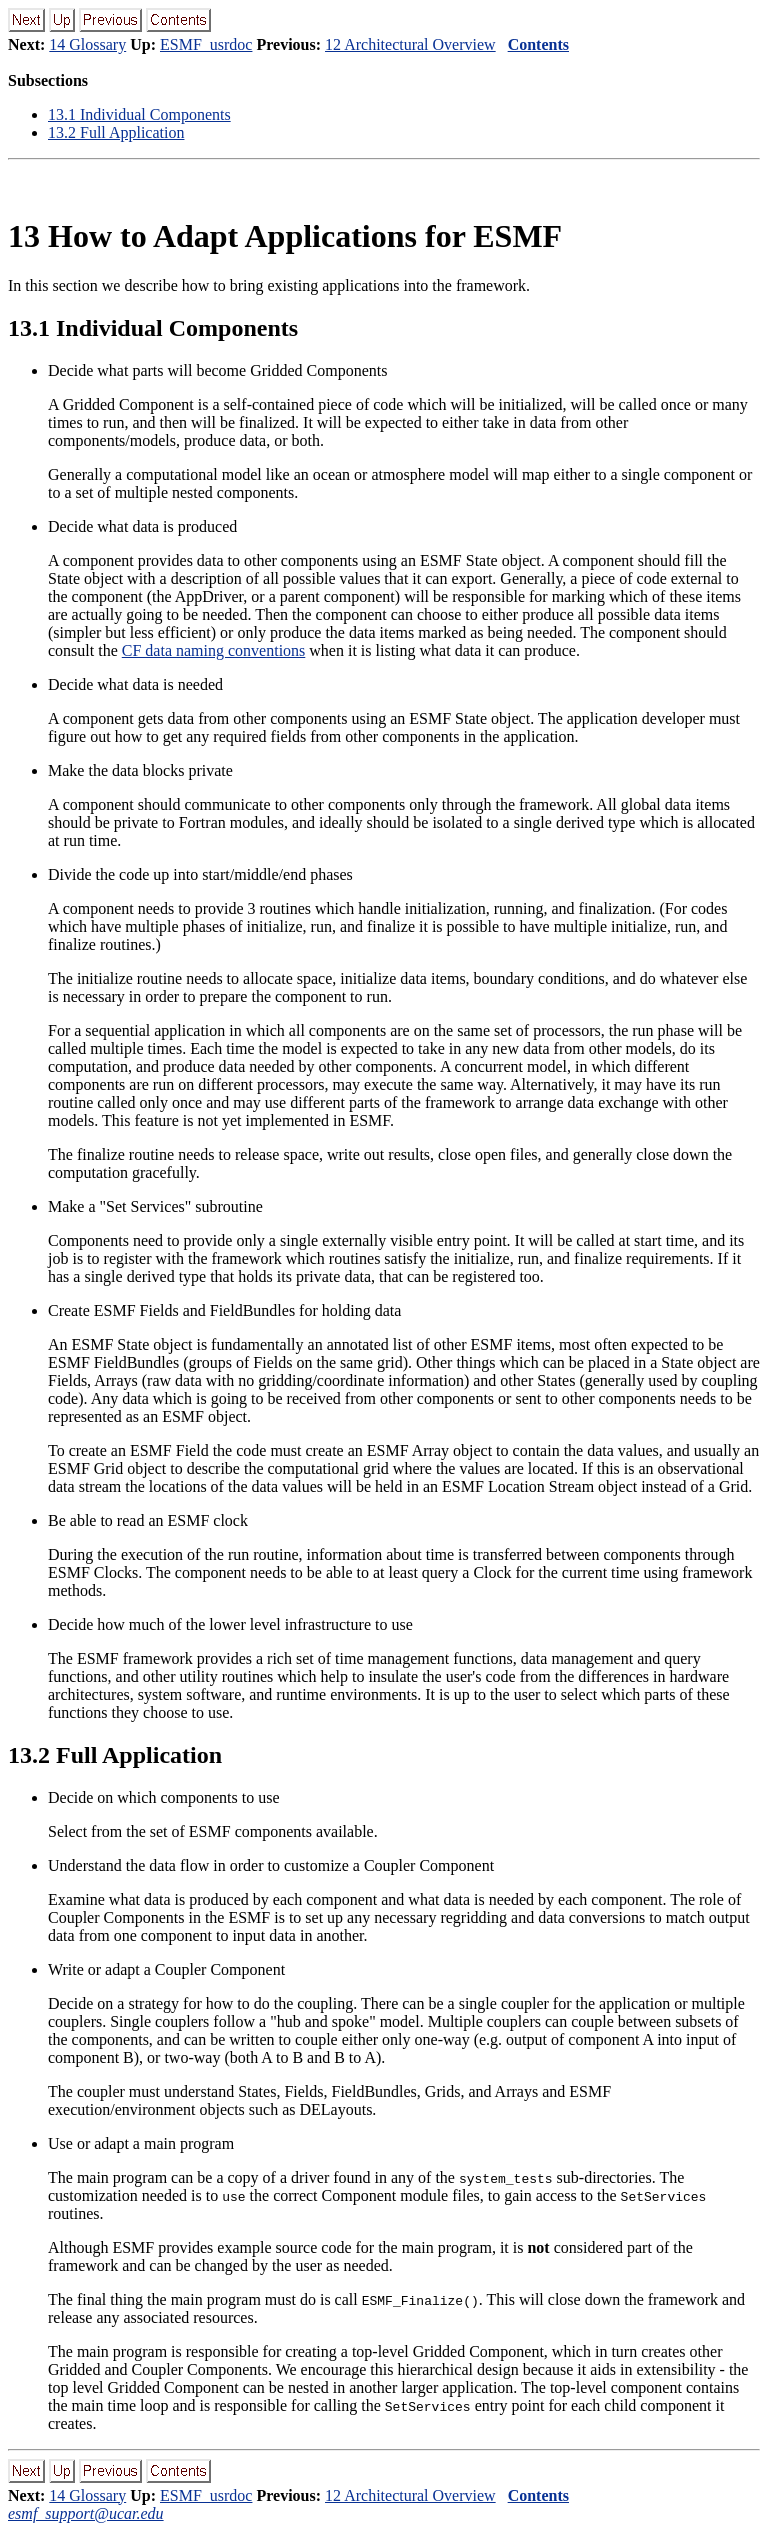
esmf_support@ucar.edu (86, 2513)
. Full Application (116, 132)
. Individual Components (139, 114)
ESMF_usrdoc (206, 44)
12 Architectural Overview (410, 44)
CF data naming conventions (214, 650)
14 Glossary (87, 44)
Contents (538, 44)
